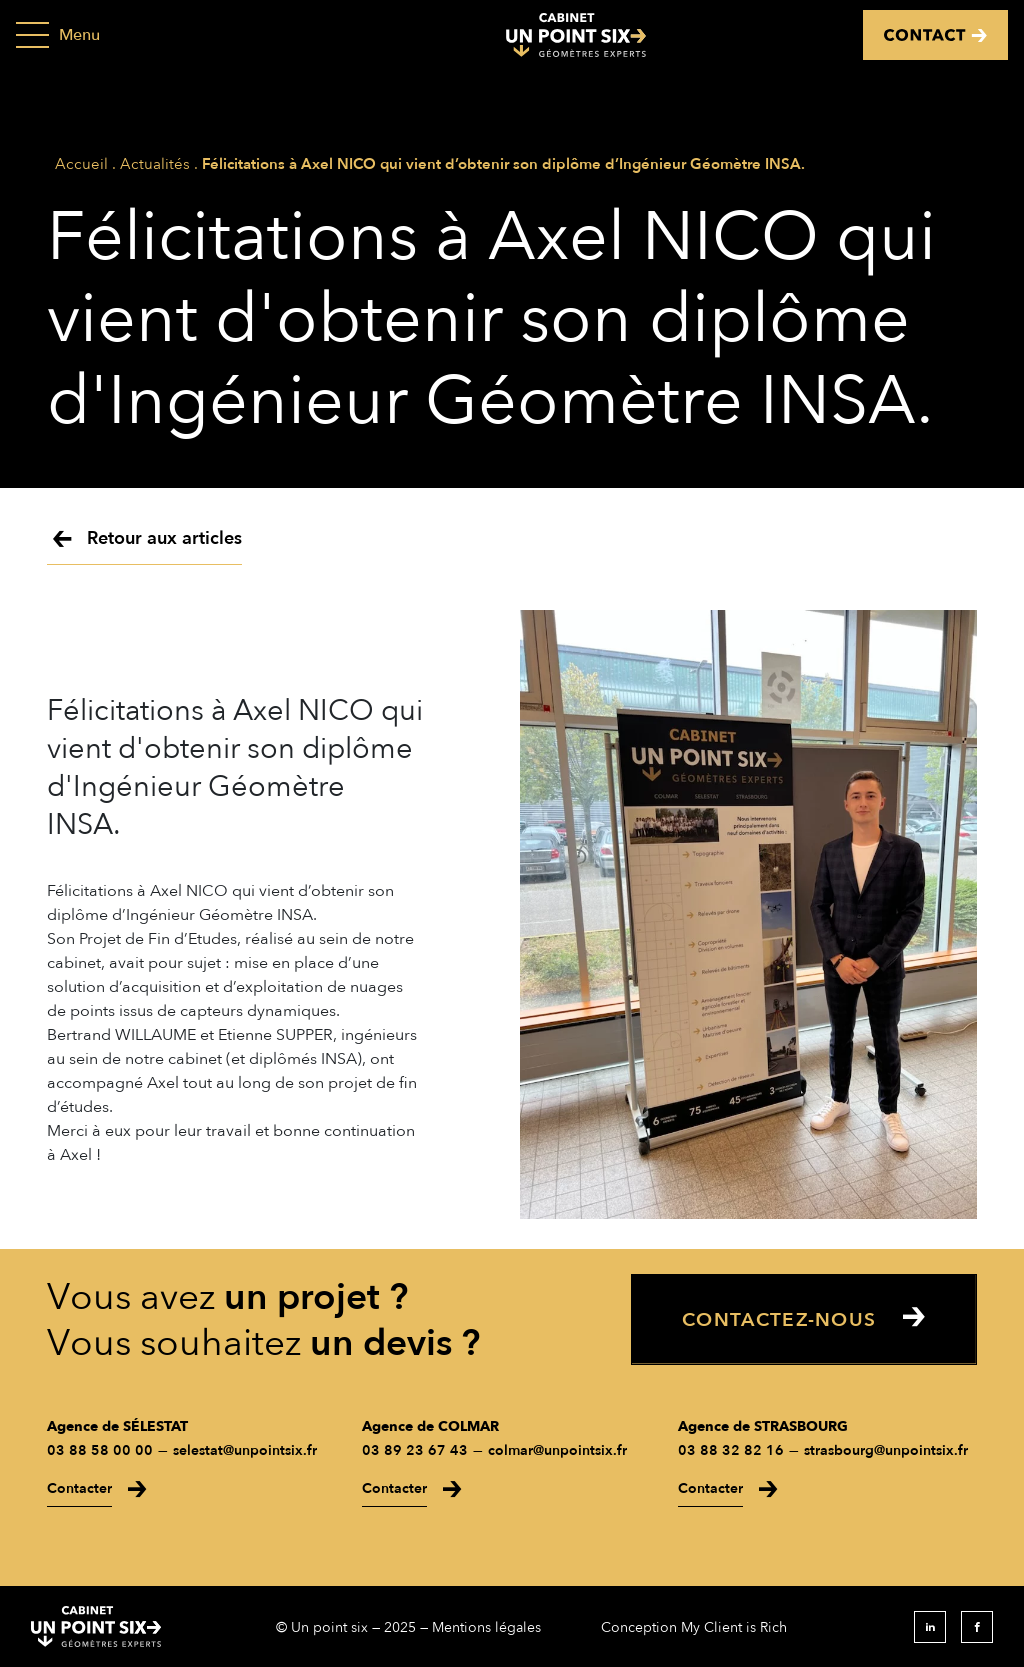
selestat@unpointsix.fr (245, 1450)
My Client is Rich (734, 1627)
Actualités (155, 164)
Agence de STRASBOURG (763, 1426)
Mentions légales (486, 1627)
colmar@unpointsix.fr (557, 1450)
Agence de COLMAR (430, 1426)
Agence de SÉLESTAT (117, 1426)
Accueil (81, 164)
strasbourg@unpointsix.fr (886, 1450)
